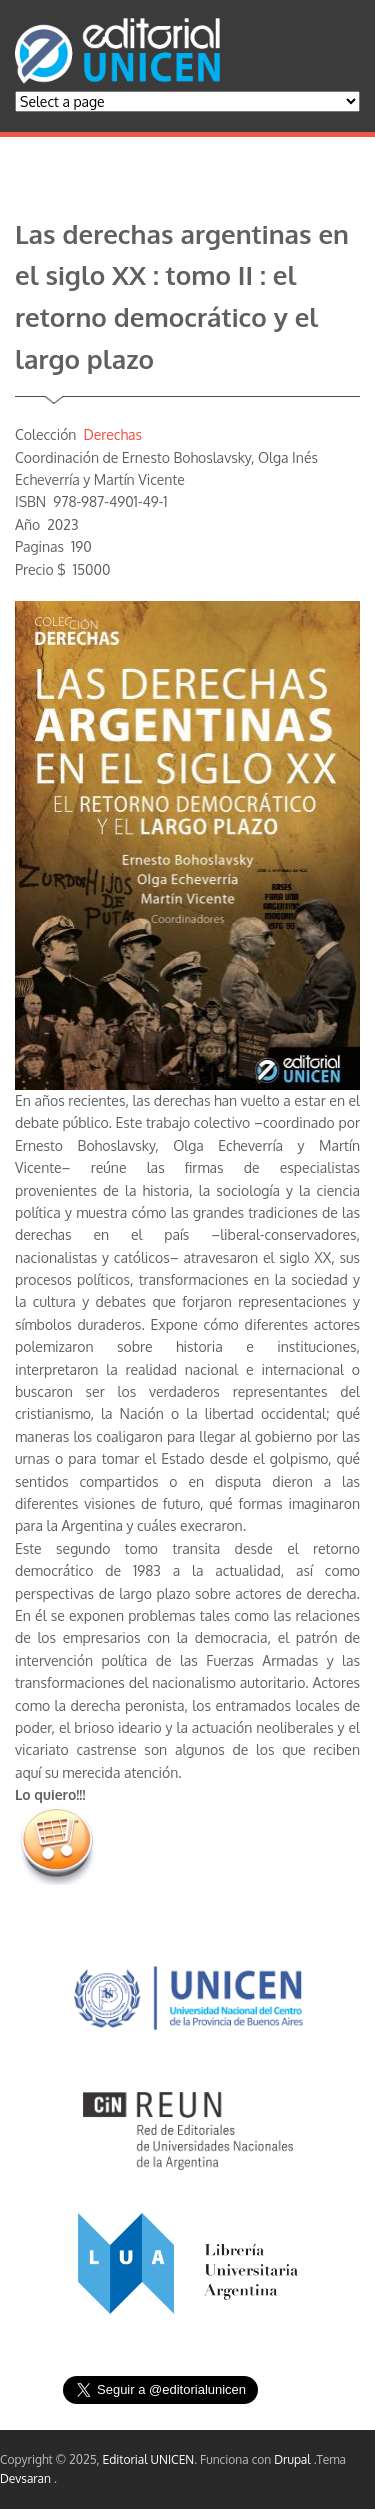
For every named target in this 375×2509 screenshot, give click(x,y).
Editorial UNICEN (149, 2459)
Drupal (293, 2459)
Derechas (112, 434)
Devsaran (27, 2478)
